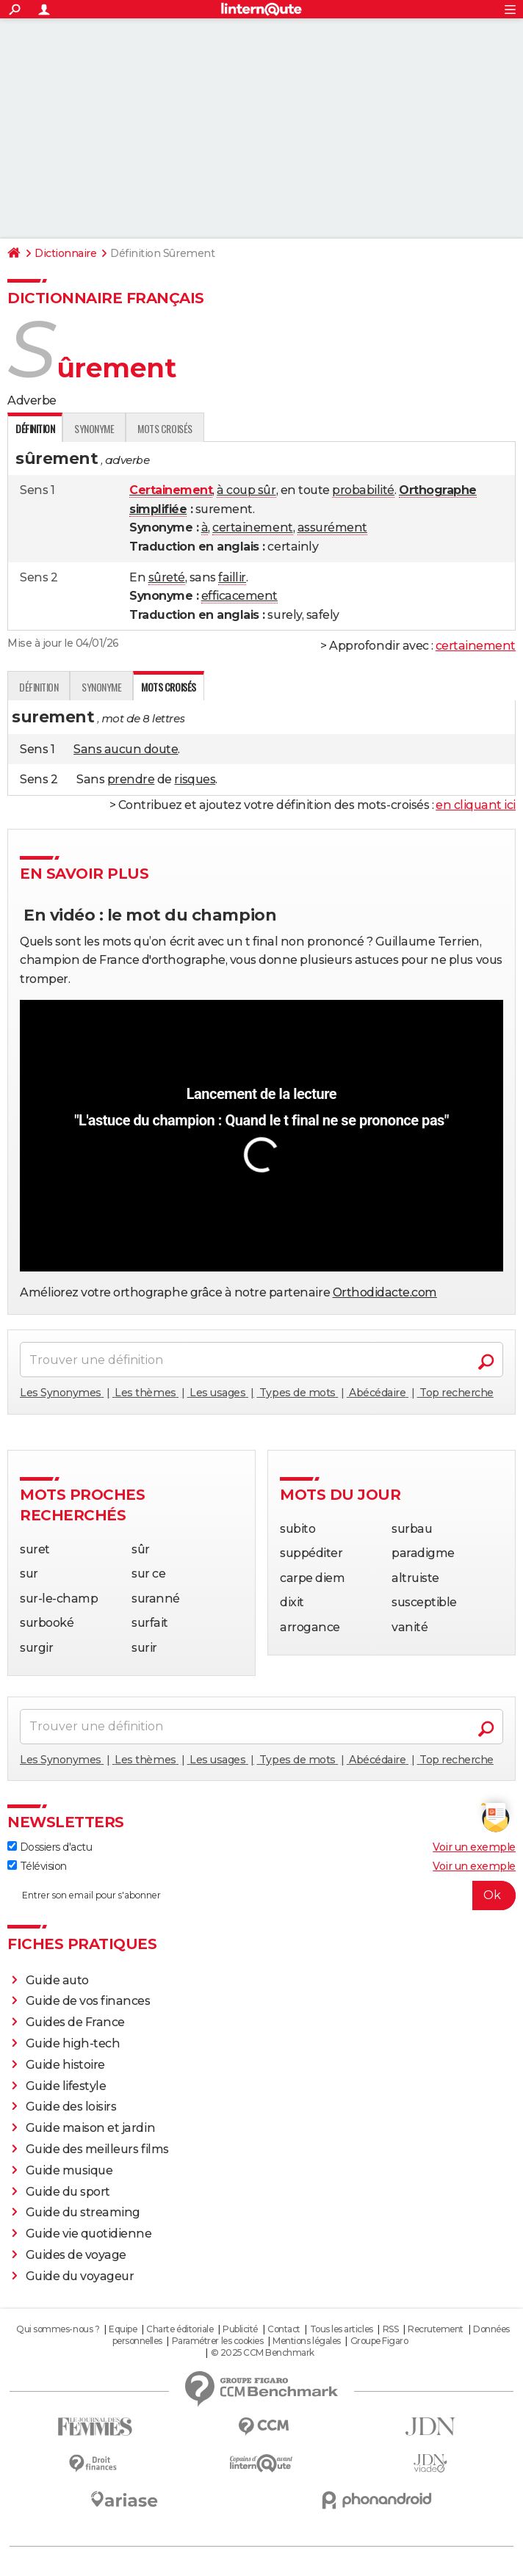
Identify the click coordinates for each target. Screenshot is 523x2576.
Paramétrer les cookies (217, 2340)
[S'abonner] (261, 1895)
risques (194, 779)
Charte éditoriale (179, 2328)
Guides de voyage (76, 2255)
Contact (283, 2328)
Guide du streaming (83, 2212)
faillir (232, 577)
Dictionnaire (65, 253)
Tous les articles (341, 2328)
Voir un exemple (474, 1847)
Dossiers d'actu (49, 1847)
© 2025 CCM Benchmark (262, 2352)
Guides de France (75, 2022)
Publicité (240, 2328)
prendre (131, 779)
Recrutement (436, 2328)
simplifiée (158, 509)
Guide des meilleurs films (97, 2149)
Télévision (37, 1866)
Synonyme (94, 428)
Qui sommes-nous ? (57, 2328)
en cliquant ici (476, 805)
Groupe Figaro (379, 2340)
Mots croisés (164, 428)
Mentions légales (306, 2340)
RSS (391, 2328)
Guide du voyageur (80, 2276)
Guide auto (57, 1980)
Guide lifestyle (66, 2086)
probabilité (363, 490)
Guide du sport (68, 2192)
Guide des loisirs (71, 2107)
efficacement (239, 596)
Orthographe (438, 490)
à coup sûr (246, 490)
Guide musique (69, 2170)
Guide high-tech (73, 2043)
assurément (332, 527)
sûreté (166, 577)
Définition (38, 686)
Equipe (123, 2328)
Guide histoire (65, 2065)
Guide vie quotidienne (89, 2234)
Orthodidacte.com (385, 1292)
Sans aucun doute (125, 749)
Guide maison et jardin (90, 2128)
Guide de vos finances (88, 2001)
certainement (252, 527)
